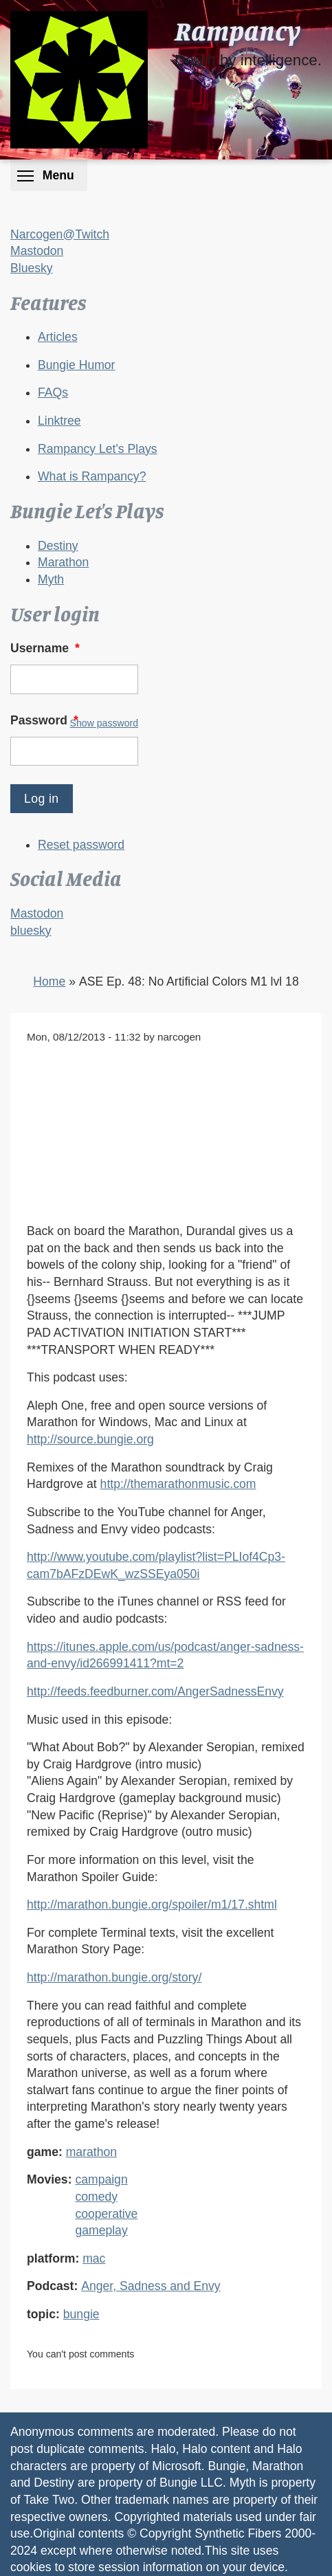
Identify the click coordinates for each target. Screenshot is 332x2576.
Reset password (81, 845)
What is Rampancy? (92, 476)
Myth (51, 579)
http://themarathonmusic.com (178, 1484)
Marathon (63, 562)
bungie (81, 2314)
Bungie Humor (76, 365)
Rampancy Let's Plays (97, 449)
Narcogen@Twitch (59, 234)
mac (93, 2258)
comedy (96, 2196)
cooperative (106, 2214)
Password (45, 720)
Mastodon (36, 251)
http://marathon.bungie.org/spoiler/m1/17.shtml (152, 1904)
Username (46, 648)
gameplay (101, 2230)
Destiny (58, 546)
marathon (91, 2152)
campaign (101, 2179)
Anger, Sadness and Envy (150, 2286)
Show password (104, 723)
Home (49, 981)
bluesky (31, 930)
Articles (58, 337)
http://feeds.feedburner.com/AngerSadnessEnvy (155, 1691)
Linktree (59, 421)
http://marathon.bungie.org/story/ (114, 1977)
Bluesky (31, 268)
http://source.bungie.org (90, 1439)
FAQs (53, 392)
